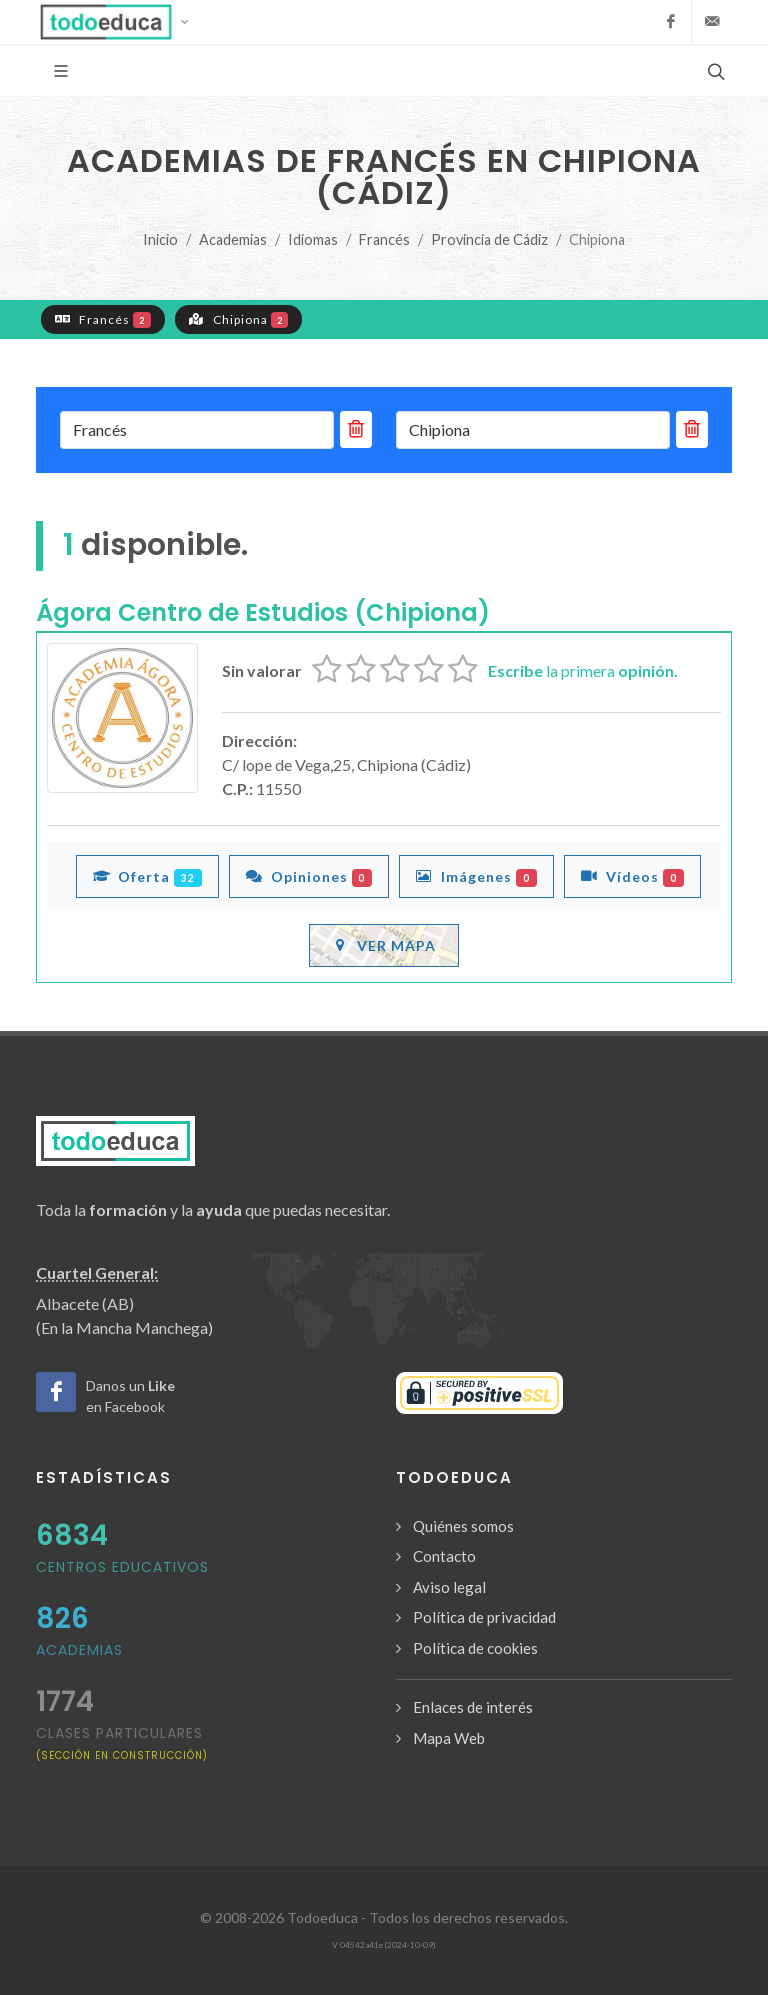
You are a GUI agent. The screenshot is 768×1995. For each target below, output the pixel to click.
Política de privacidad (484, 1617)
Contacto (444, 1556)
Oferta (147, 876)
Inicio (160, 239)
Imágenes (476, 876)
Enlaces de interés (473, 1707)
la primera (583, 670)
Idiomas (313, 239)
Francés (384, 239)
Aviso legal (449, 1587)
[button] (120, 22)
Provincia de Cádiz (489, 239)
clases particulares (122, 1742)
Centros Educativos (122, 1567)
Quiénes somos (463, 1526)
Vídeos (632, 876)
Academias (233, 239)
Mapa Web (449, 1738)
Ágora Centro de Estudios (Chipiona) (263, 612)
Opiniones (309, 876)
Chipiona (239, 319)
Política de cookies (475, 1648)
